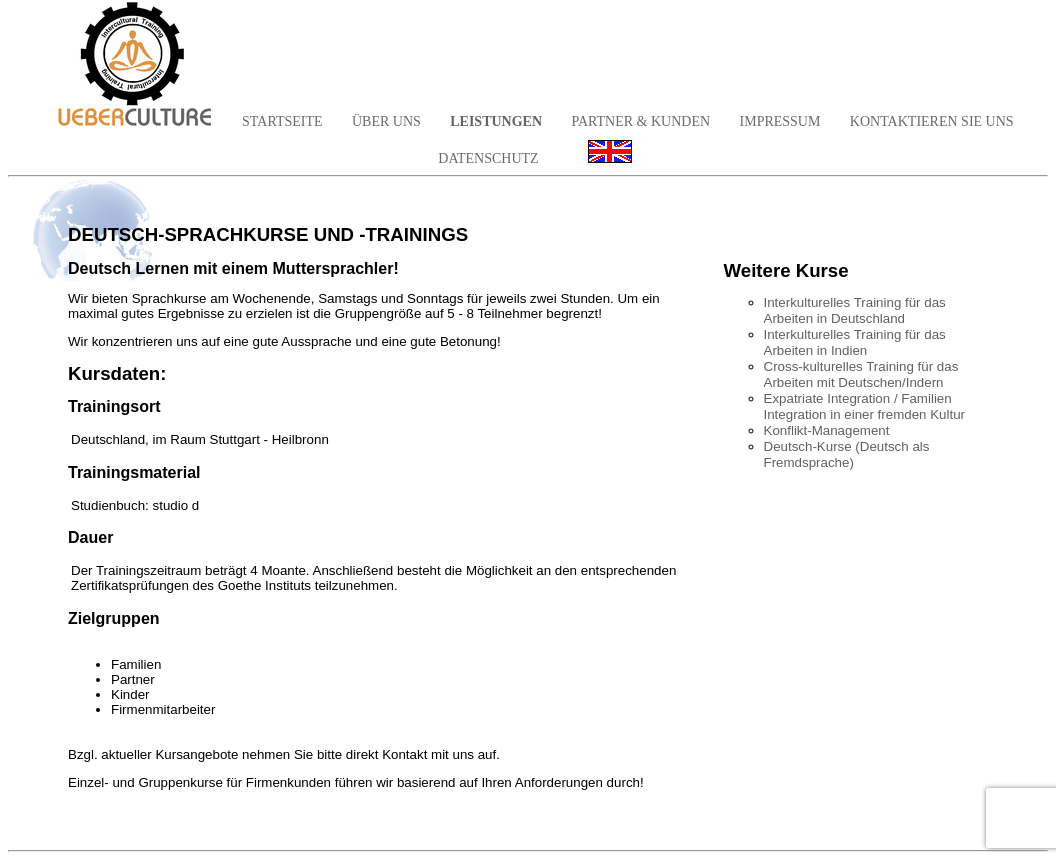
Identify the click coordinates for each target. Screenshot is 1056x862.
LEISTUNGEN (496, 121)
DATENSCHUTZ (488, 158)
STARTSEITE (282, 121)
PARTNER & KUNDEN (640, 121)
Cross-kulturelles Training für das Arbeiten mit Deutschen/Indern (861, 374)
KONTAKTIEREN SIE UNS (932, 121)
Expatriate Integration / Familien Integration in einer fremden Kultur (865, 406)
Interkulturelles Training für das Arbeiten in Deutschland (855, 310)
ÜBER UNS (386, 121)
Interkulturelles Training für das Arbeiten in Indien (855, 342)
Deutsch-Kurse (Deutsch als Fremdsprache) (847, 454)
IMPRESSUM (780, 121)
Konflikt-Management (827, 430)
